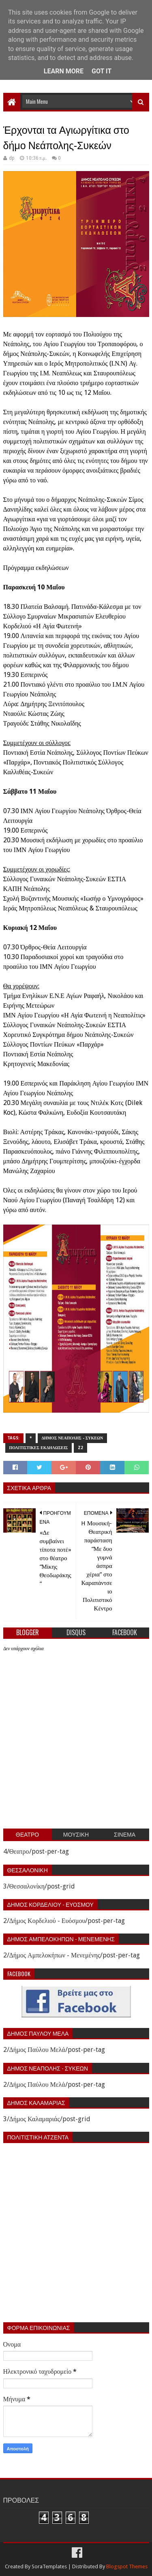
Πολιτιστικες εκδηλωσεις (38, 1447)
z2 (80, 1447)
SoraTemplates (49, 2566)
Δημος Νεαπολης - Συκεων (72, 1438)
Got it (101, 71)
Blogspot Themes (127, 2566)
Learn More (63, 71)
